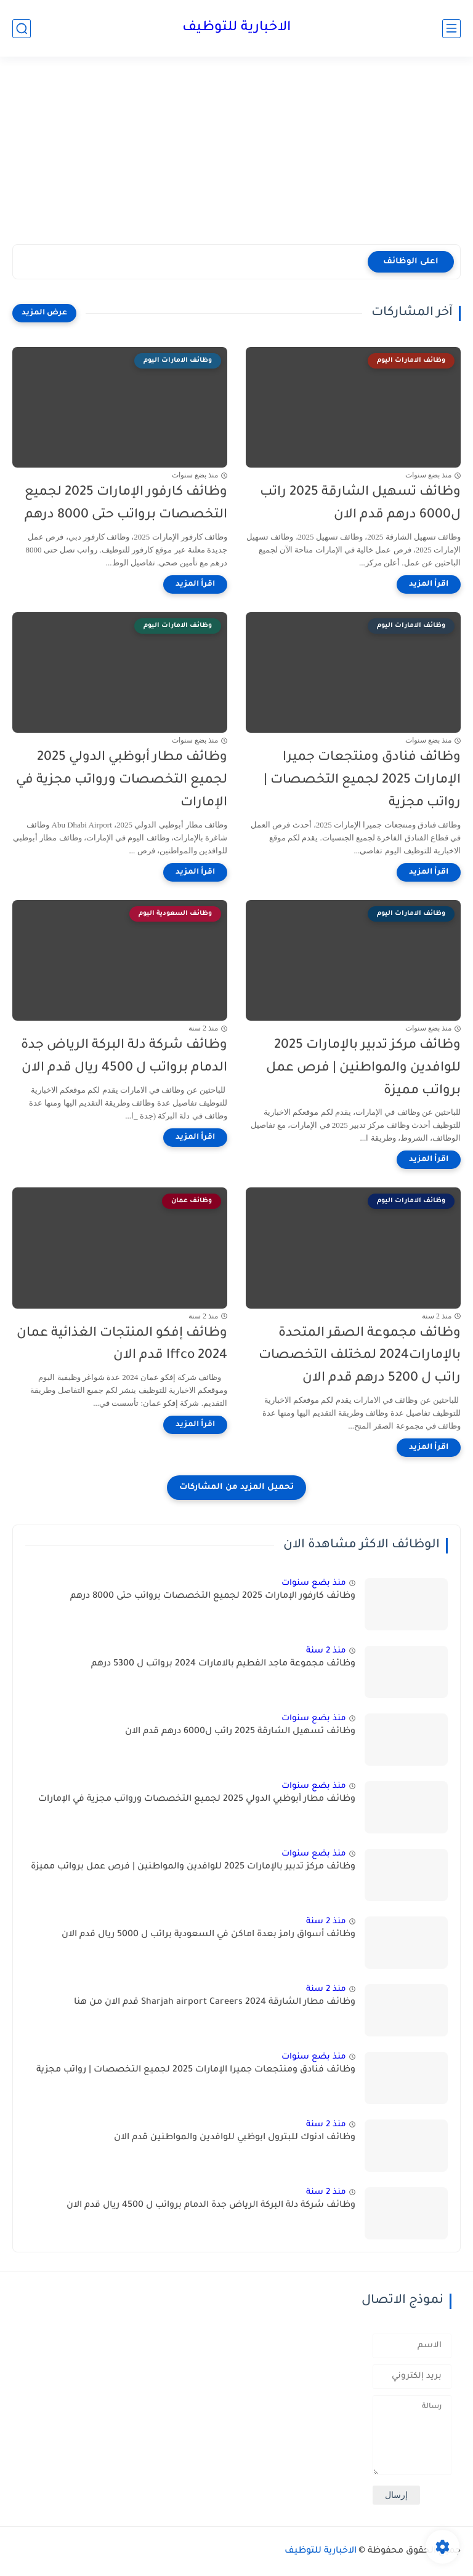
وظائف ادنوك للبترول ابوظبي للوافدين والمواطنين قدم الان (234, 2138)
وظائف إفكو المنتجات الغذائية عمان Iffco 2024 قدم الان (122, 1344)
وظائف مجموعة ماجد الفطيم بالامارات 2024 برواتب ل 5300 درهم (223, 1664)
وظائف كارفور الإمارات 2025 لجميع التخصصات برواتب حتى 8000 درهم (126, 503)
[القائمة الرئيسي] (451, 28)
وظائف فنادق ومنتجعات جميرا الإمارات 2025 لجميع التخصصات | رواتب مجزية (362, 780)
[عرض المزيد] (44, 313)
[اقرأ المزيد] (429, 584)
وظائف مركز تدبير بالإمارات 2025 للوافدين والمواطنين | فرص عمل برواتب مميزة (363, 1068)
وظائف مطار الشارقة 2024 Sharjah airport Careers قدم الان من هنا (214, 2003)
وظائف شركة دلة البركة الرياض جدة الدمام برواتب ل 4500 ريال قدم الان (124, 1057)
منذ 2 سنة (326, 1651)
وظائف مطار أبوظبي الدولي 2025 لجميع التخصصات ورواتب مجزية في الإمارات (121, 780)
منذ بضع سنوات (313, 1583)
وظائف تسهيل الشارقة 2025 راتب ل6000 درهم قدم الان (360, 503)
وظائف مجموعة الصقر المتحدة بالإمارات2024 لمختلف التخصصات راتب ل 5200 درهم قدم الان (360, 1356)
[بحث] (21, 28)
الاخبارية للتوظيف (236, 28)
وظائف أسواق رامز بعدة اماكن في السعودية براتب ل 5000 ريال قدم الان (208, 1935)
